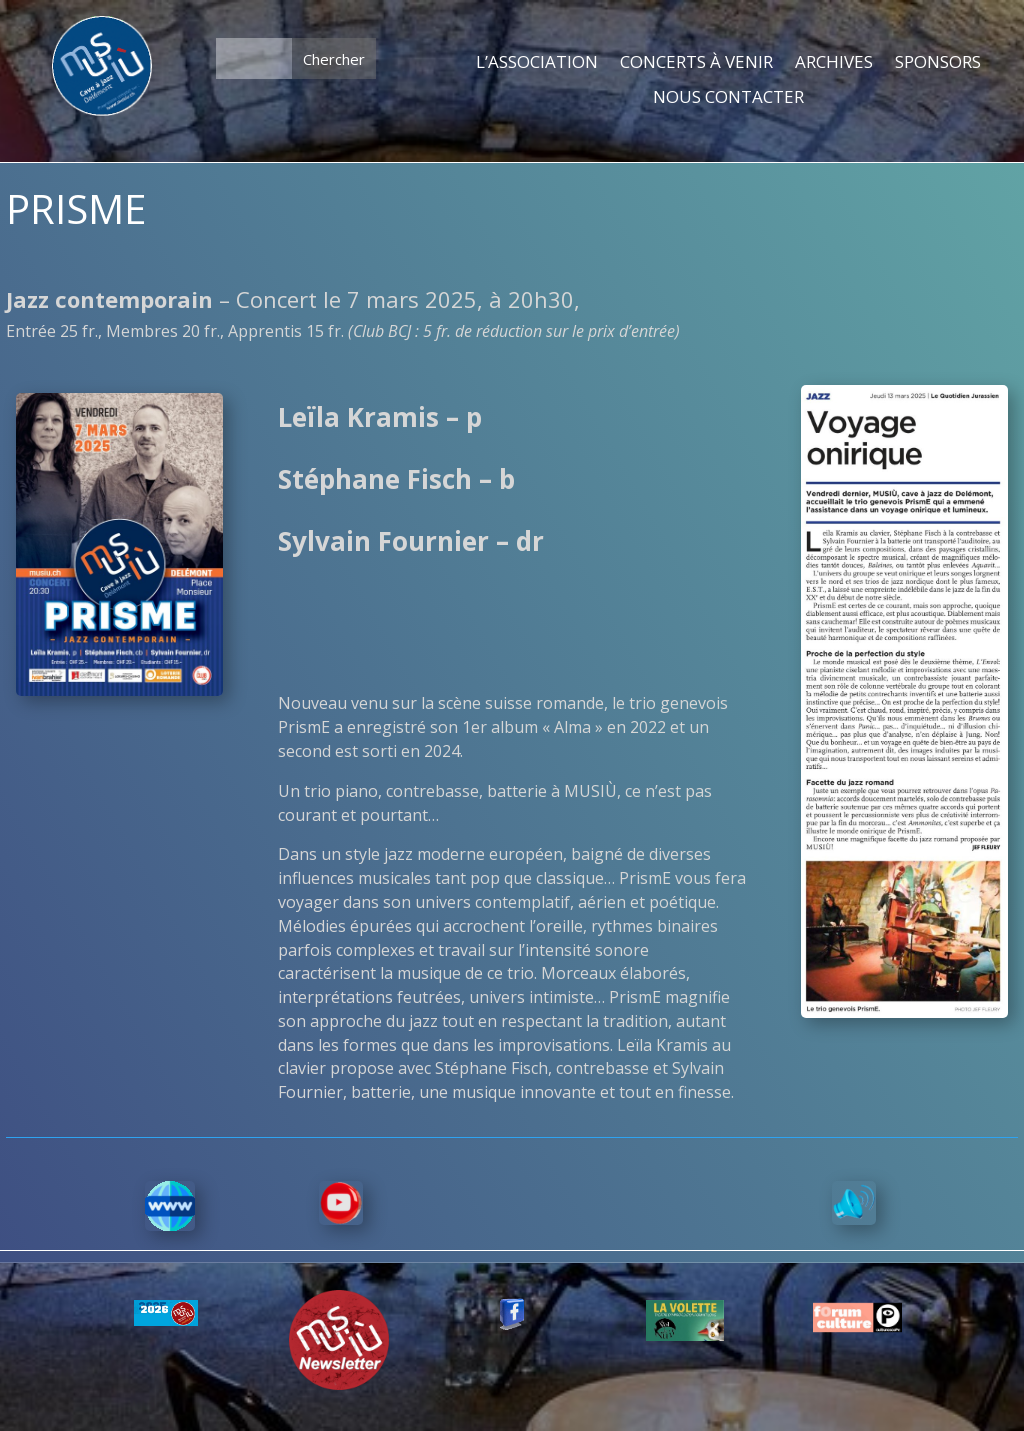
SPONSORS (938, 63)
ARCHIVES (834, 63)
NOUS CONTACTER (728, 98)
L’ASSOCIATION (537, 63)
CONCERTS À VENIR (696, 63)
